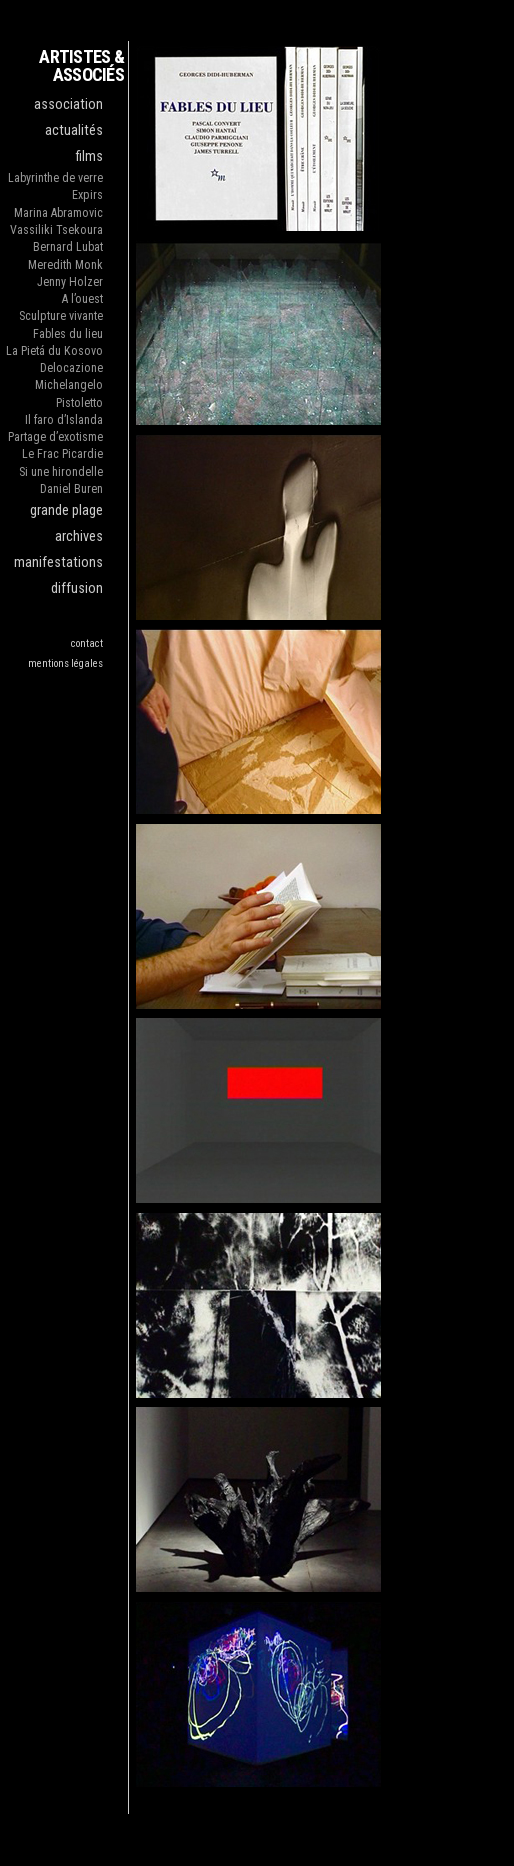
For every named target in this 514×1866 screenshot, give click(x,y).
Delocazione (71, 368)
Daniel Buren (71, 489)
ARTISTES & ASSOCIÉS (81, 65)
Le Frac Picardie (62, 454)
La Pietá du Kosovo (54, 351)
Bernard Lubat (68, 247)
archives (79, 536)
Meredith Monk (65, 265)
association (68, 104)
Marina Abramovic (58, 213)
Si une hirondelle (61, 472)
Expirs (87, 195)
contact (87, 643)
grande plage (66, 510)
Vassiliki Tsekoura (56, 230)
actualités (74, 130)
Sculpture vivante (61, 316)
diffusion (77, 588)
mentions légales (65, 663)
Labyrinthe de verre (55, 178)
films (89, 156)
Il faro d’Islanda (64, 420)
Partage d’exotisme (55, 437)
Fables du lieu (68, 334)
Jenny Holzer (70, 282)
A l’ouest (82, 299)
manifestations (58, 562)
